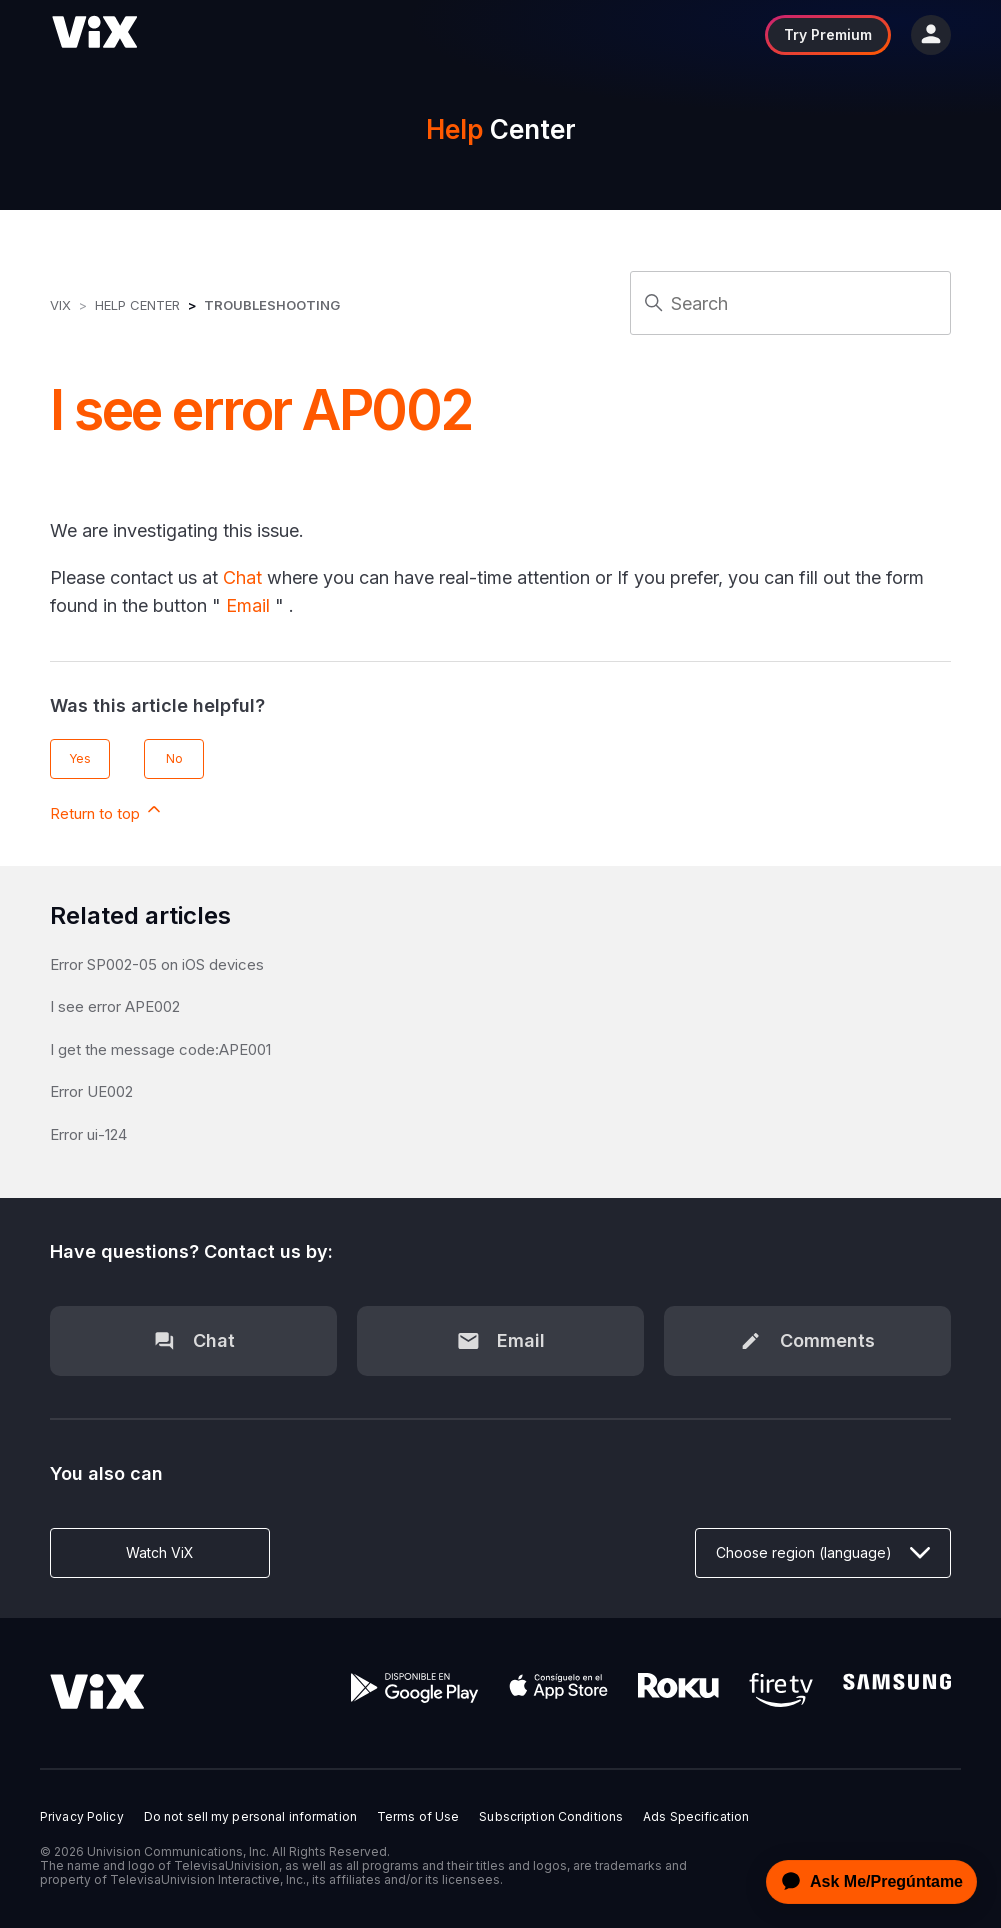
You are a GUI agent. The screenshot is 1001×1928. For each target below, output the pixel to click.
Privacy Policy (82, 1817)
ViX (60, 305)
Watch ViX (160, 1552)
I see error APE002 (115, 1006)
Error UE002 (91, 1091)
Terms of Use (418, 1817)
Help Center (137, 305)
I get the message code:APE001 (160, 1049)
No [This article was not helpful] (174, 758)
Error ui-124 (88, 1134)
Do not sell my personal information (250, 1817)
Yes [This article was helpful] (80, 758)
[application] (866, 1882)
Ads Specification (696, 1817)
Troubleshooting (272, 305)
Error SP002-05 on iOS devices (157, 964)
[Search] (790, 303)
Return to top (107, 811)
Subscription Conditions (551, 1817)
